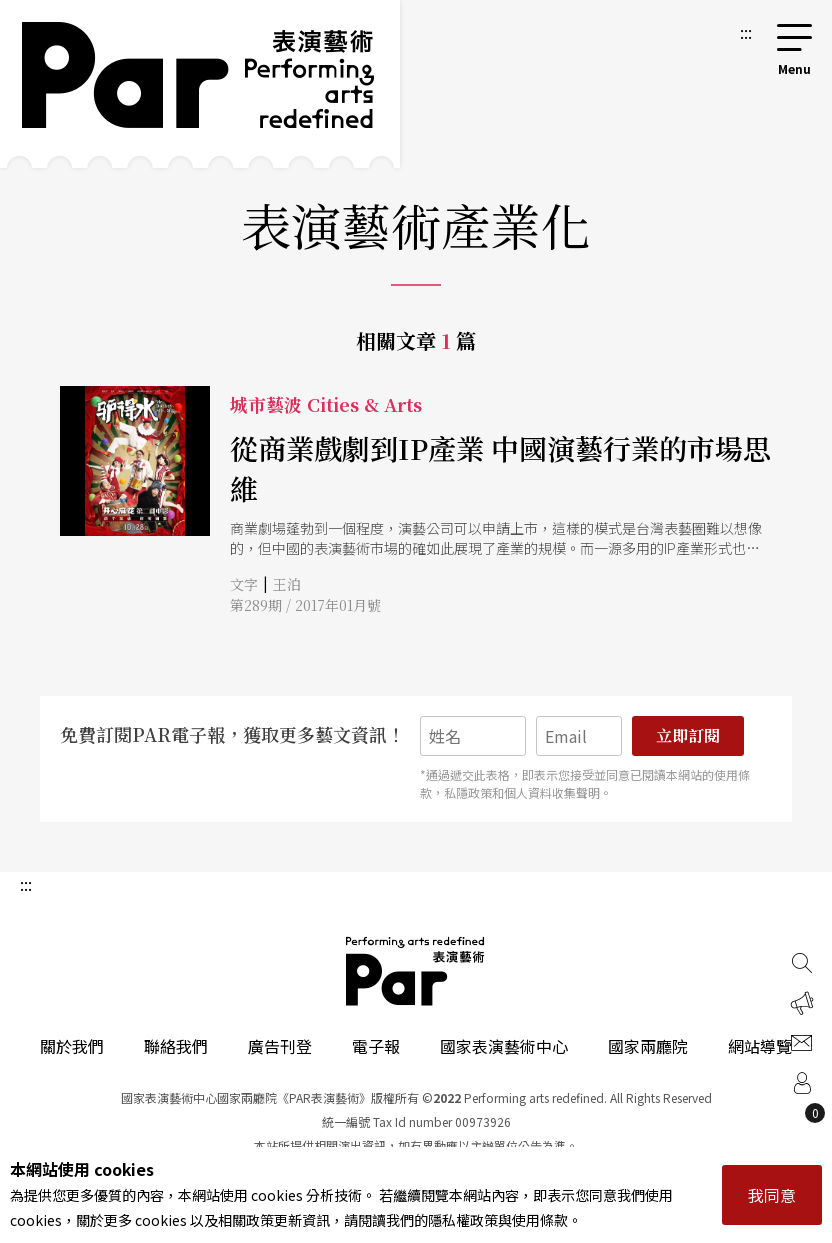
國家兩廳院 (648, 1046)
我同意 (772, 1195)
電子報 (376, 1046)
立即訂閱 (688, 735)
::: (746, 32)
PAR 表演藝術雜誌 (416, 971)
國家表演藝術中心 (504, 1046)
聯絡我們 (176, 1046)
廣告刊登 (280, 1046)
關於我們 (72, 1046)
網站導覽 (760, 1046)
